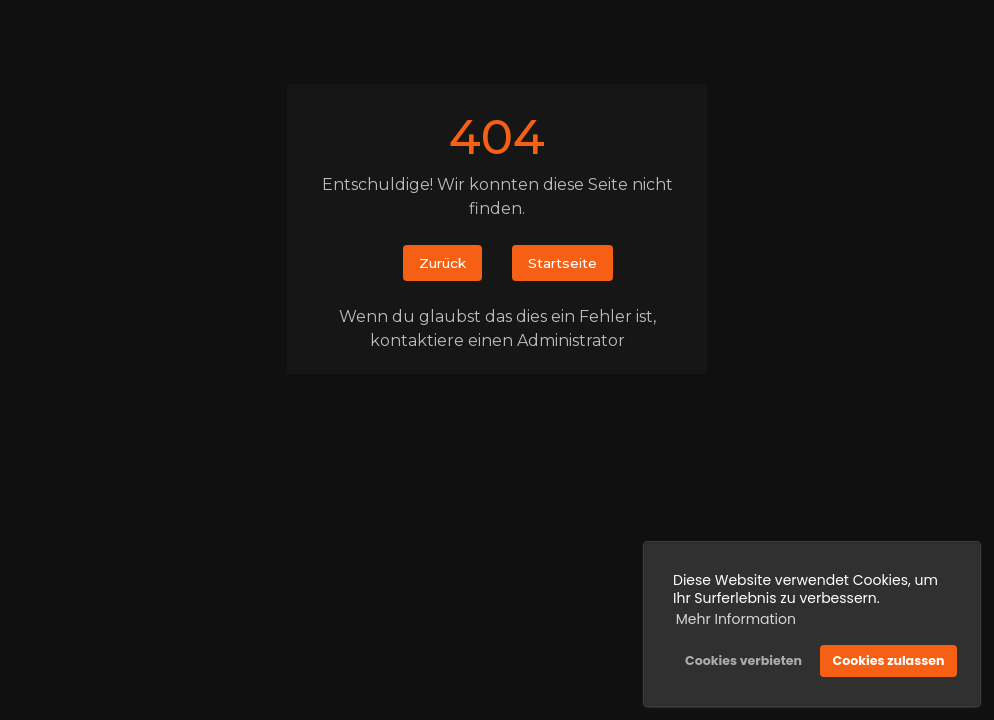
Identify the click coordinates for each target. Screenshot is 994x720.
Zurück (442, 263)
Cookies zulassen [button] (889, 660)
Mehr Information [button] (736, 619)
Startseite (562, 263)
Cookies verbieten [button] (743, 660)
